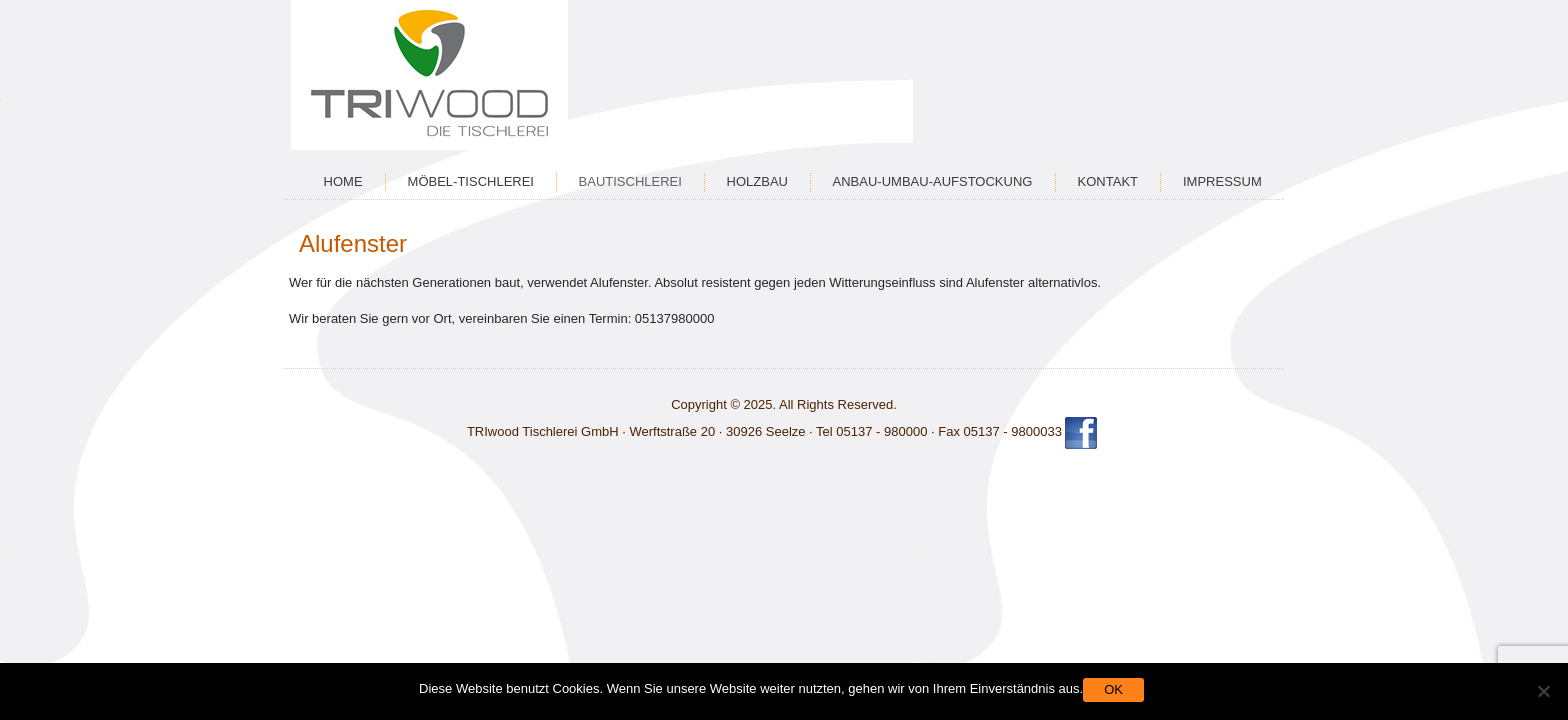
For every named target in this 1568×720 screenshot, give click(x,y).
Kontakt (1108, 181)
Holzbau (757, 181)
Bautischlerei (630, 181)
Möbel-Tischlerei (471, 181)
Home (343, 181)
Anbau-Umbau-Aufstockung (933, 181)
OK (1113, 689)
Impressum (1222, 181)
